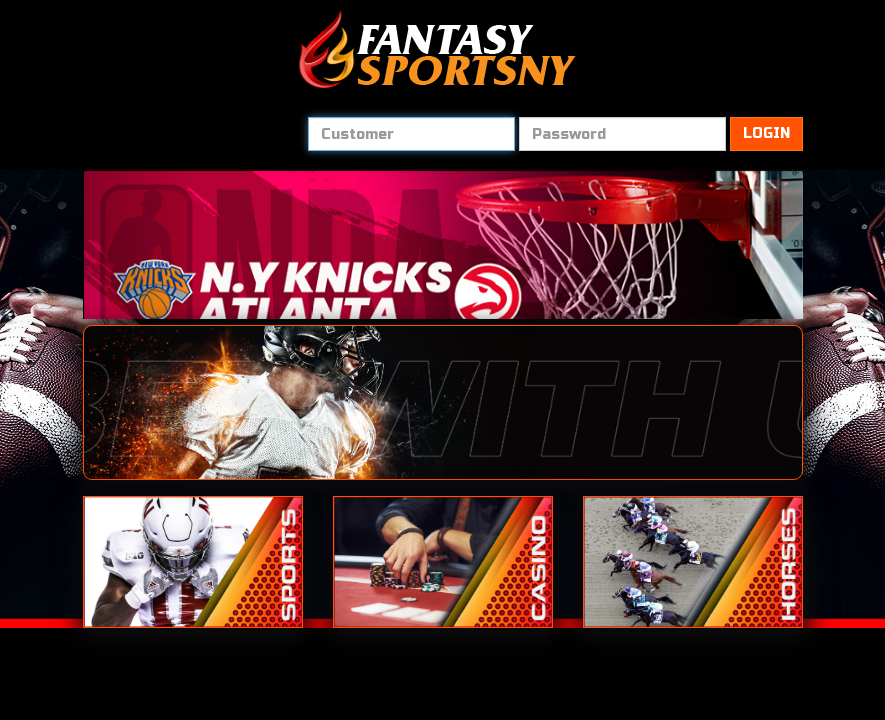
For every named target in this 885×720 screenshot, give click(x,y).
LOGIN (766, 133)
